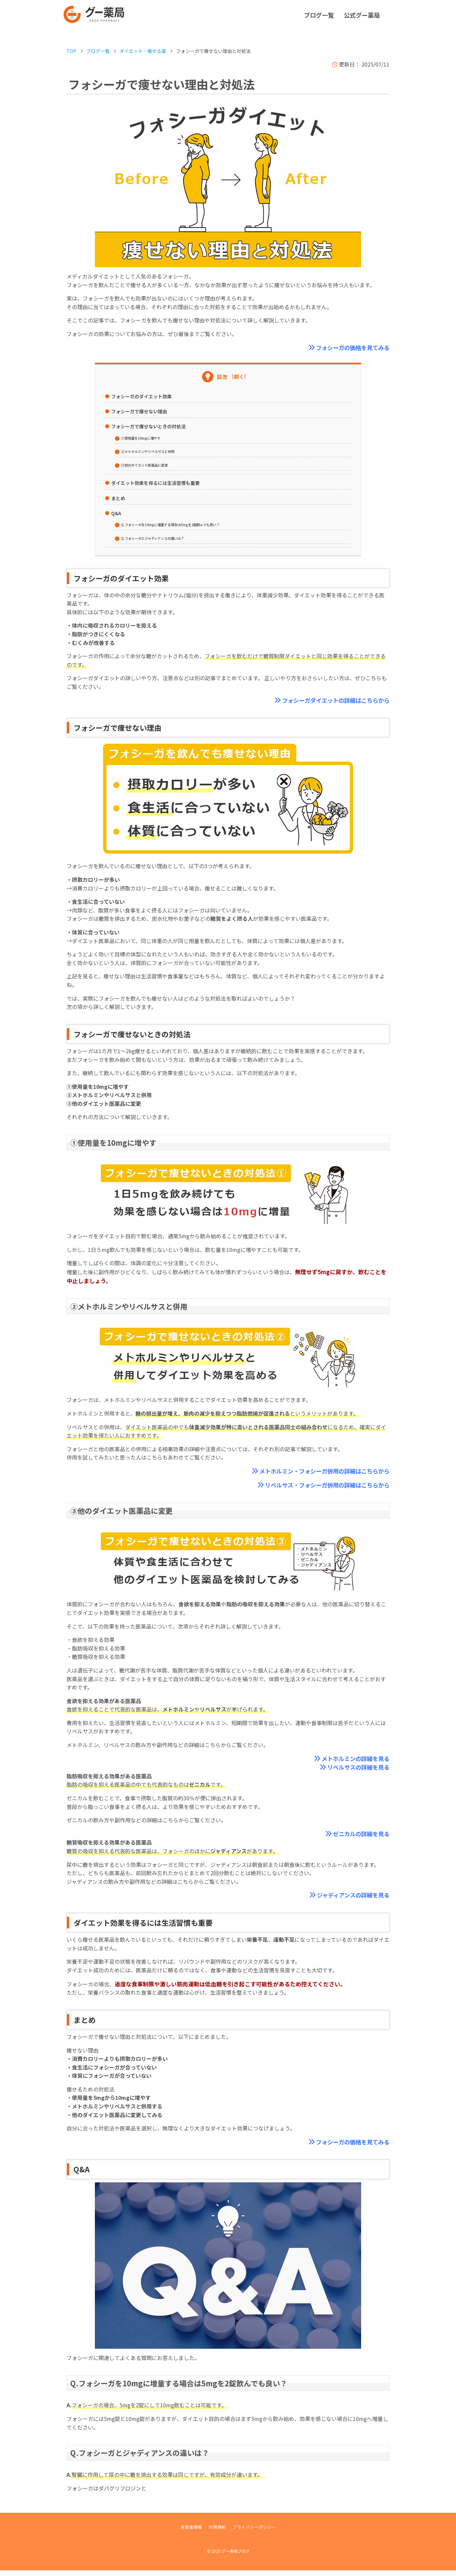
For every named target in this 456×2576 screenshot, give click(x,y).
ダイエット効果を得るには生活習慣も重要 (155, 483)
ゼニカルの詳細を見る (356, 1838)
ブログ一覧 (319, 14)
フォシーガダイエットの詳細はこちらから (326, 701)
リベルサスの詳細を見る (352, 1770)
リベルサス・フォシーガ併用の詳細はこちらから (316, 1487)
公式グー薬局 (362, 14)
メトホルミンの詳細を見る (349, 1761)
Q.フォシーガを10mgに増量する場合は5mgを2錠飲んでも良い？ (184, 524)
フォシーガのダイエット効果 (141, 396)
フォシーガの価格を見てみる (346, 347)
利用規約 (214, 2532)
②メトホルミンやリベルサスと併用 (155, 451)
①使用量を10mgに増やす (146, 438)
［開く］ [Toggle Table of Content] (239, 376)
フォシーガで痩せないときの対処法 (148, 426)
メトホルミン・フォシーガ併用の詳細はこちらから (312, 1472)
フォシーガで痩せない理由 (139, 411)
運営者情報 (184, 2532)
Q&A (116, 513)
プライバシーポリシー (258, 2532)
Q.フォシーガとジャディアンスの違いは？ (161, 538)
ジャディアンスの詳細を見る (346, 1899)
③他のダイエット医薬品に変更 (151, 465)
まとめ (118, 498)
